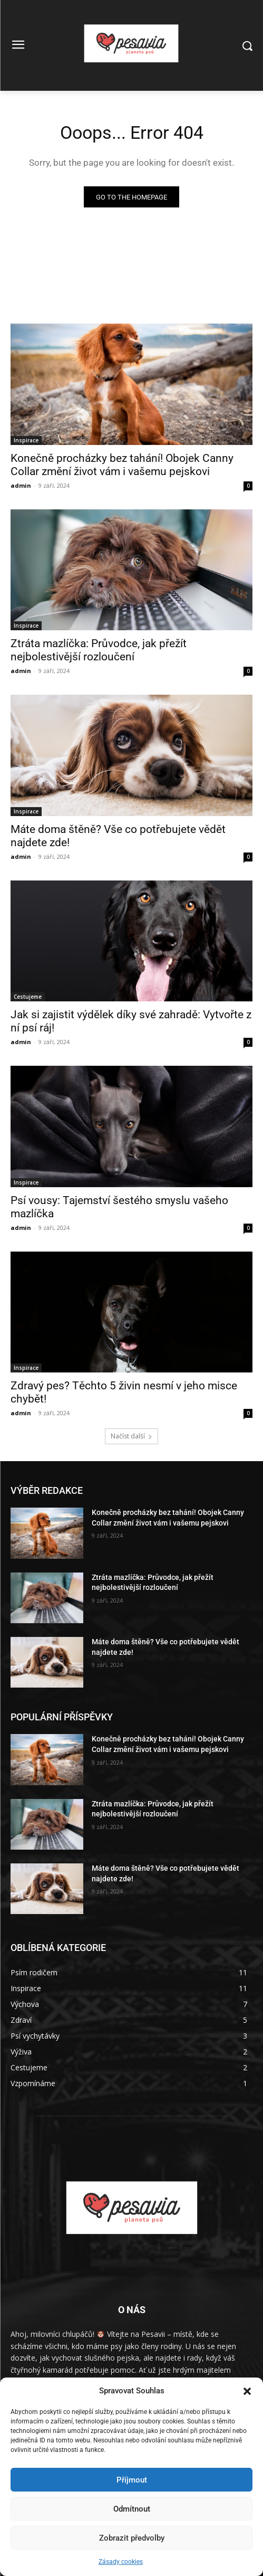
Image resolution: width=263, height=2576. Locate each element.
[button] (247, 2391)
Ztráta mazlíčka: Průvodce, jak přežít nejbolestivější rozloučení (99, 650)
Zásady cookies (121, 2561)
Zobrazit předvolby (131, 2538)
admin (21, 485)
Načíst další (131, 1436)
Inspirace (26, 440)
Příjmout (131, 2480)
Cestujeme (28, 996)
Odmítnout (131, 2509)
